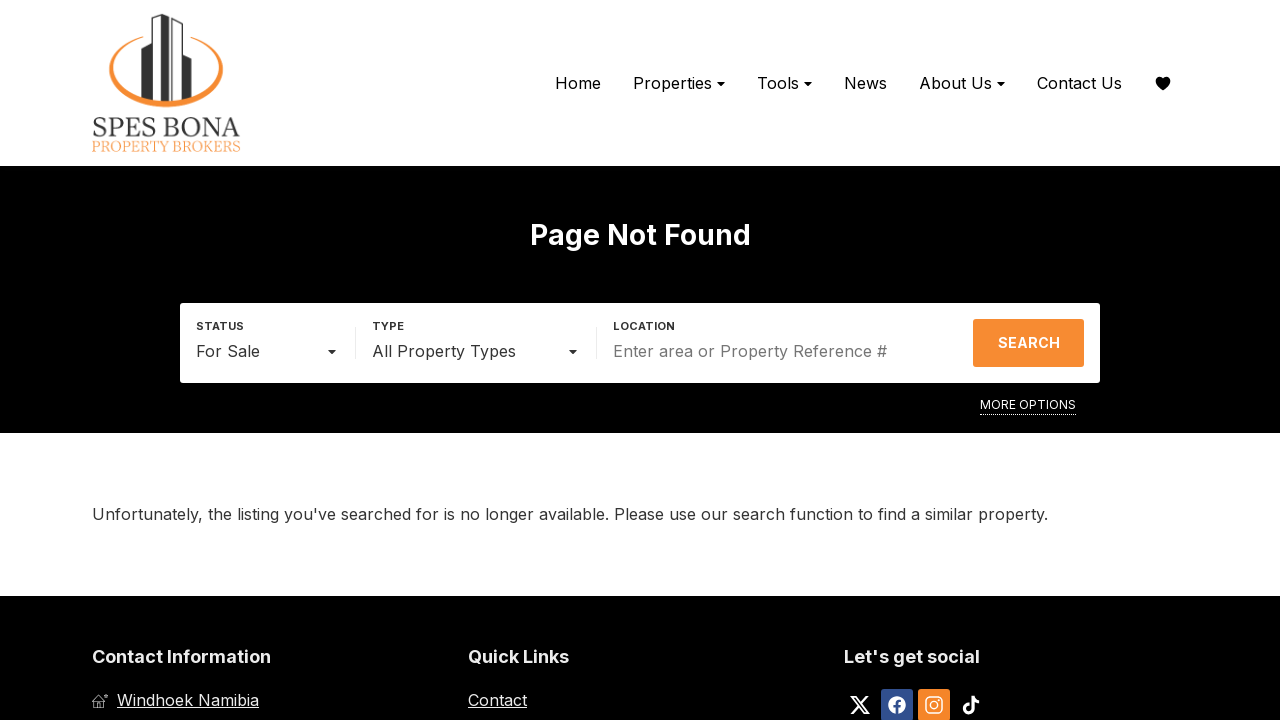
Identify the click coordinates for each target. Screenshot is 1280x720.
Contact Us (1079, 83)
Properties (679, 83)
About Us (962, 83)
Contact (497, 700)
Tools (784, 83)
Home (578, 83)
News (865, 83)
